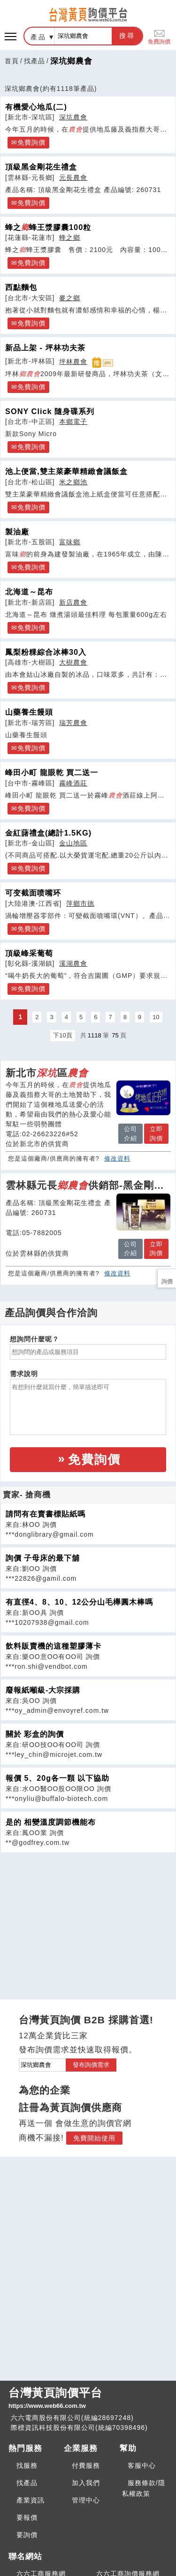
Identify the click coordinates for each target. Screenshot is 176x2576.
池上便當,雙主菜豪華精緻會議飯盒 (66, 471)
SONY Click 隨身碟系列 (49, 411)
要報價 (27, 2517)
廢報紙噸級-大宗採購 (43, 1690)
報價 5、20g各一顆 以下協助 (57, 1778)
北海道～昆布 (29, 591)
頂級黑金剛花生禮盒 (41, 167)
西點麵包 (21, 287)
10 (156, 1017)
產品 (38, 37)
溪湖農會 (73, 963)
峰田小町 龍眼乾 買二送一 (51, 772)
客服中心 (142, 2465)
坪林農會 (73, 361)
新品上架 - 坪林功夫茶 (45, 347)
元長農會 (73, 177)
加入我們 (86, 2483)
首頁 (12, 61)
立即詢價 (156, 1133)
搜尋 (127, 35)
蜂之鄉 (69, 237)
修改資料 (117, 1158)
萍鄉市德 (80, 903)
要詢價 (27, 2535)
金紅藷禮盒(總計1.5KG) (48, 833)
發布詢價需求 (91, 2064)
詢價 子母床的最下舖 (43, 1558)
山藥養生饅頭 (29, 712)
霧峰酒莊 (73, 783)
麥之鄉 (69, 298)
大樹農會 (73, 662)
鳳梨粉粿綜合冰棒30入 (45, 652)
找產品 (34, 61)
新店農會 (73, 602)
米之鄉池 (73, 482)
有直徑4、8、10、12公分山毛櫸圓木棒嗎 (79, 1602)
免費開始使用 (94, 2138)
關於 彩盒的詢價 (35, 1734)
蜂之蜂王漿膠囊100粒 (48, 227)
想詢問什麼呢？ (34, 1339)
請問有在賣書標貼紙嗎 (45, 1514)
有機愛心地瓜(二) (36, 107)
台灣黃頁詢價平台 (88, 2398)
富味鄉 (69, 542)
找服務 (27, 2465)
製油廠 (17, 531)
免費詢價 (159, 36)
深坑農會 (73, 117)
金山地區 (73, 843)
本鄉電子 (73, 421)
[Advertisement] (88, 1918)
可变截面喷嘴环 (33, 892)
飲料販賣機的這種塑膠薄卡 (53, 1646)
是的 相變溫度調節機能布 (51, 1822)
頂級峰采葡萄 (29, 953)
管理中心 (86, 2500)
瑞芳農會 (73, 722)
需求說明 (24, 1373)
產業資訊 (30, 2500)
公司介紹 (130, 1133)
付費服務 (86, 2465)
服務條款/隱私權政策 (143, 2488)
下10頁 (62, 1035)
